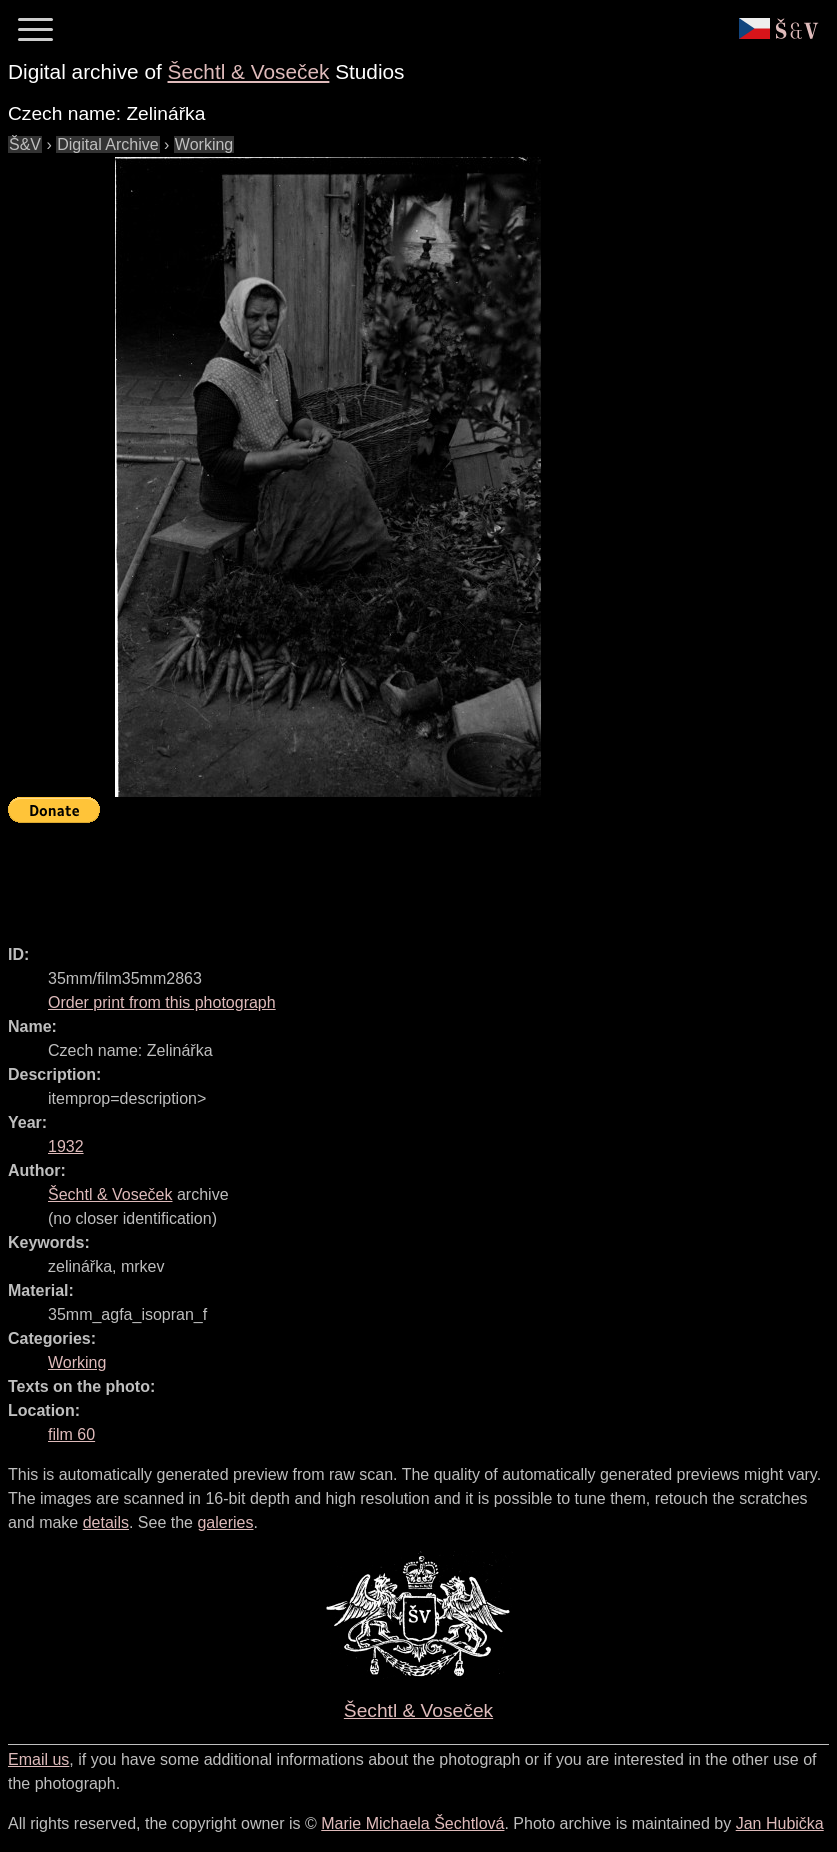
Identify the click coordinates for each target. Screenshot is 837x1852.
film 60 (71, 1434)
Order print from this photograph (162, 1002)
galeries (225, 1522)
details (106, 1522)
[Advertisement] (372, 875)
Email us (38, 1759)
